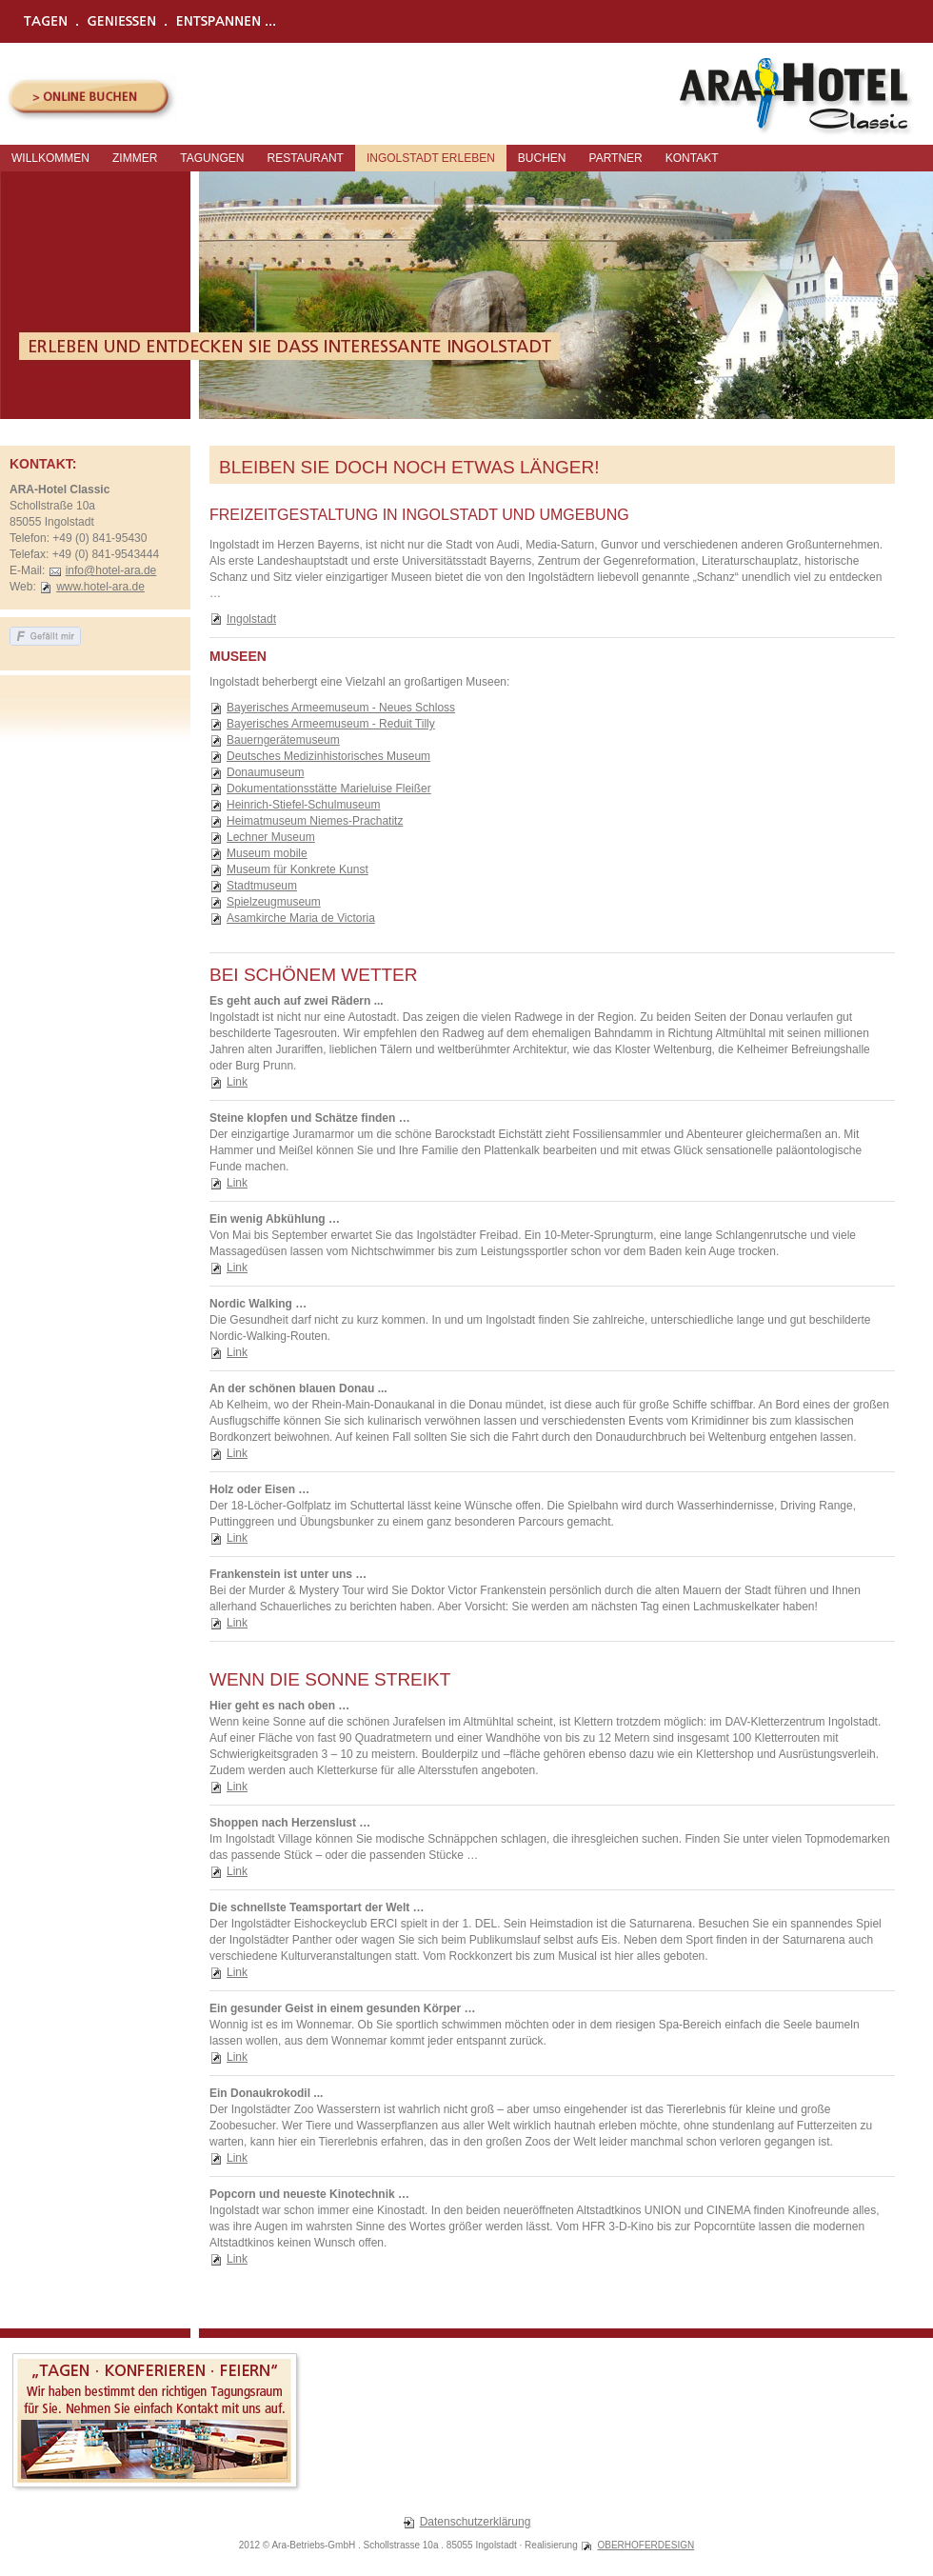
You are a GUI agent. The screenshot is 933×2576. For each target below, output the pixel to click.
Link (237, 1081)
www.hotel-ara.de (100, 586)
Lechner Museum (271, 837)
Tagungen (212, 158)
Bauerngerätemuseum (283, 740)
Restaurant (305, 158)
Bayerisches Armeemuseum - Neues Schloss (341, 707)
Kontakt (692, 158)
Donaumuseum (265, 772)
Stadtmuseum (262, 885)
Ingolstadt (251, 619)
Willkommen (50, 158)
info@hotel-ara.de (111, 570)
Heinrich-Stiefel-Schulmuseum (303, 804)
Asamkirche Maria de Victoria (301, 918)
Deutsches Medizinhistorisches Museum (328, 756)
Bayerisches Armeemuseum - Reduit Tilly (331, 723)
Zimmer (134, 158)
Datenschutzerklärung (475, 2521)
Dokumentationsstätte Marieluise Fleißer (329, 788)
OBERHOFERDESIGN (645, 2545)
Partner (616, 158)
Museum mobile (267, 853)
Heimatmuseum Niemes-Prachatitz (315, 821)
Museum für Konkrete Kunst (297, 869)
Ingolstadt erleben (431, 158)
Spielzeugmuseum (274, 902)
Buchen (542, 158)
